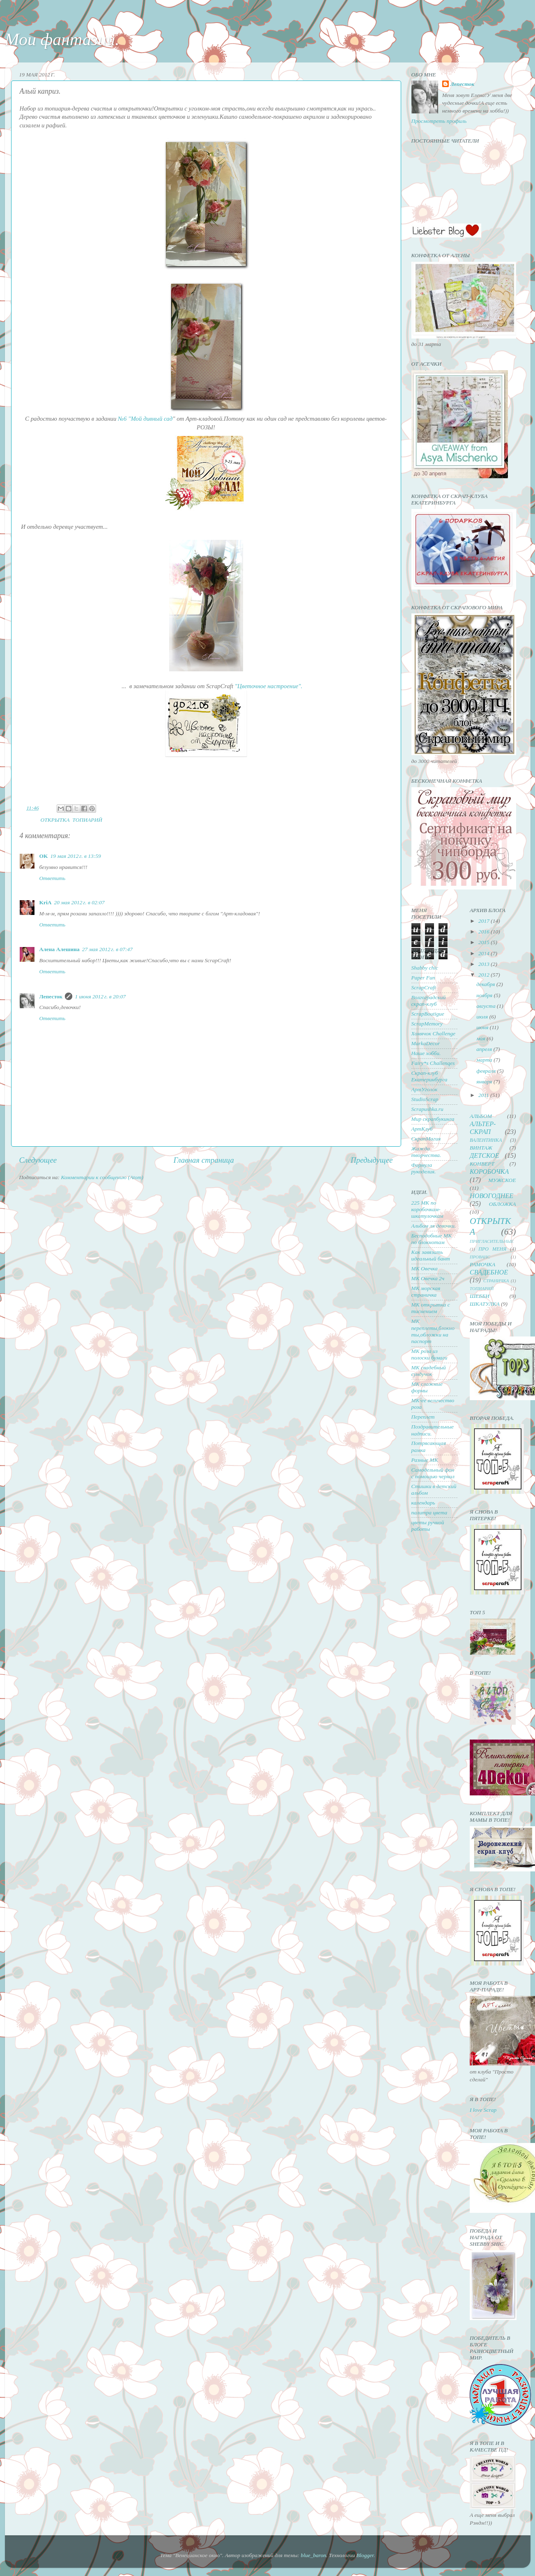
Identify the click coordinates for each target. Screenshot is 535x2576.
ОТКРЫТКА (55, 820)
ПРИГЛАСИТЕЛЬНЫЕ (492, 1241)
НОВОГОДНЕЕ (491, 1196)
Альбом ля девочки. (433, 1226)
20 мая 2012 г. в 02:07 (79, 902)
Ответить (52, 878)
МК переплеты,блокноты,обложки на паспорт (433, 1331)
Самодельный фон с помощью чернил (433, 1473)
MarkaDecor (425, 1043)
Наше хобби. (426, 1053)
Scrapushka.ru (427, 1109)
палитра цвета (429, 1512)
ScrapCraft (423, 987)
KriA (45, 902)
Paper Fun (423, 978)
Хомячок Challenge (433, 1033)
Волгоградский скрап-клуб (428, 1000)
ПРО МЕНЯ (492, 1249)
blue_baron (313, 2555)
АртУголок (424, 1089)
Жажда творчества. (426, 1151)
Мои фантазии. (62, 39)
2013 (484, 964)
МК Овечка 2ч (428, 1278)
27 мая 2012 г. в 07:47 (107, 949)
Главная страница (204, 1160)
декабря (486, 984)
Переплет (423, 1417)
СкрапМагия (426, 1139)
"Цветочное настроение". (269, 686)
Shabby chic (425, 968)
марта (485, 1060)
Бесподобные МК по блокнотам (431, 1239)
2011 (484, 1095)
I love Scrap (483, 2110)
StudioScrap (425, 1099)
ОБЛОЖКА (502, 1204)
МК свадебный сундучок (428, 1370)
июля (482, 1017)
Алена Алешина (59, 949)
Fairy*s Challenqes (433, 1063)
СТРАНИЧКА (496, 1280)
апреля (484, 1049)
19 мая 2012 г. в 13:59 (76, 856)
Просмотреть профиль (439, 121)
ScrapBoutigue (427, 1014)
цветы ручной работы (427, 1525)
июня (483, 1027)
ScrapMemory (427, 1024)
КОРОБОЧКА (489, 1171)
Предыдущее (372, 1160)
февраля (486, 1071)
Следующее (38, 1160)
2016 (484, 932)
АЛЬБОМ (481, 1116)
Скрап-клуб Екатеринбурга (429, 1076)
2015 (484, 942)
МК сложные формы (427, 1387)
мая (481, 1038)
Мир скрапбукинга (433, 1119)
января (485, 1081)
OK (43, 856)
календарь (423, 1503)
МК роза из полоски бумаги (429, 1354)
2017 (484, 921)
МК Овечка (424, 1268)
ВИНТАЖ (481, 1148)
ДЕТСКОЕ (484, 1155)
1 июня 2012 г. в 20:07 (100, 996)
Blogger (365, 2555)
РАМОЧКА (482, 1264)
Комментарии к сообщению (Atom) (102, 1177)
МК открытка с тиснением (430, 1308)
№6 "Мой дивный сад (145, 418)
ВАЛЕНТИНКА (486, 1140)
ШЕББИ (479, 1296)
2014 (484, 953)
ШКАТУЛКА (485, 1304)
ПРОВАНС (480, 1256)
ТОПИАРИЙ (87, 820)
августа (486, 1006)
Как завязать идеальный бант (430, 1255)
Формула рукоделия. (423, 1168)
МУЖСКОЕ (502, 1180)
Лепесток (51, 996)
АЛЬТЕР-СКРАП (483, 1128)
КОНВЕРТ (482, 1164)
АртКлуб (422, 1129)
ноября (485, 995)
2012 (484, 975)
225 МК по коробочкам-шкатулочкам (427, 1209)
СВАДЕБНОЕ (489, 1272)
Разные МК (424, 1460)
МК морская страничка (426, 1291)
